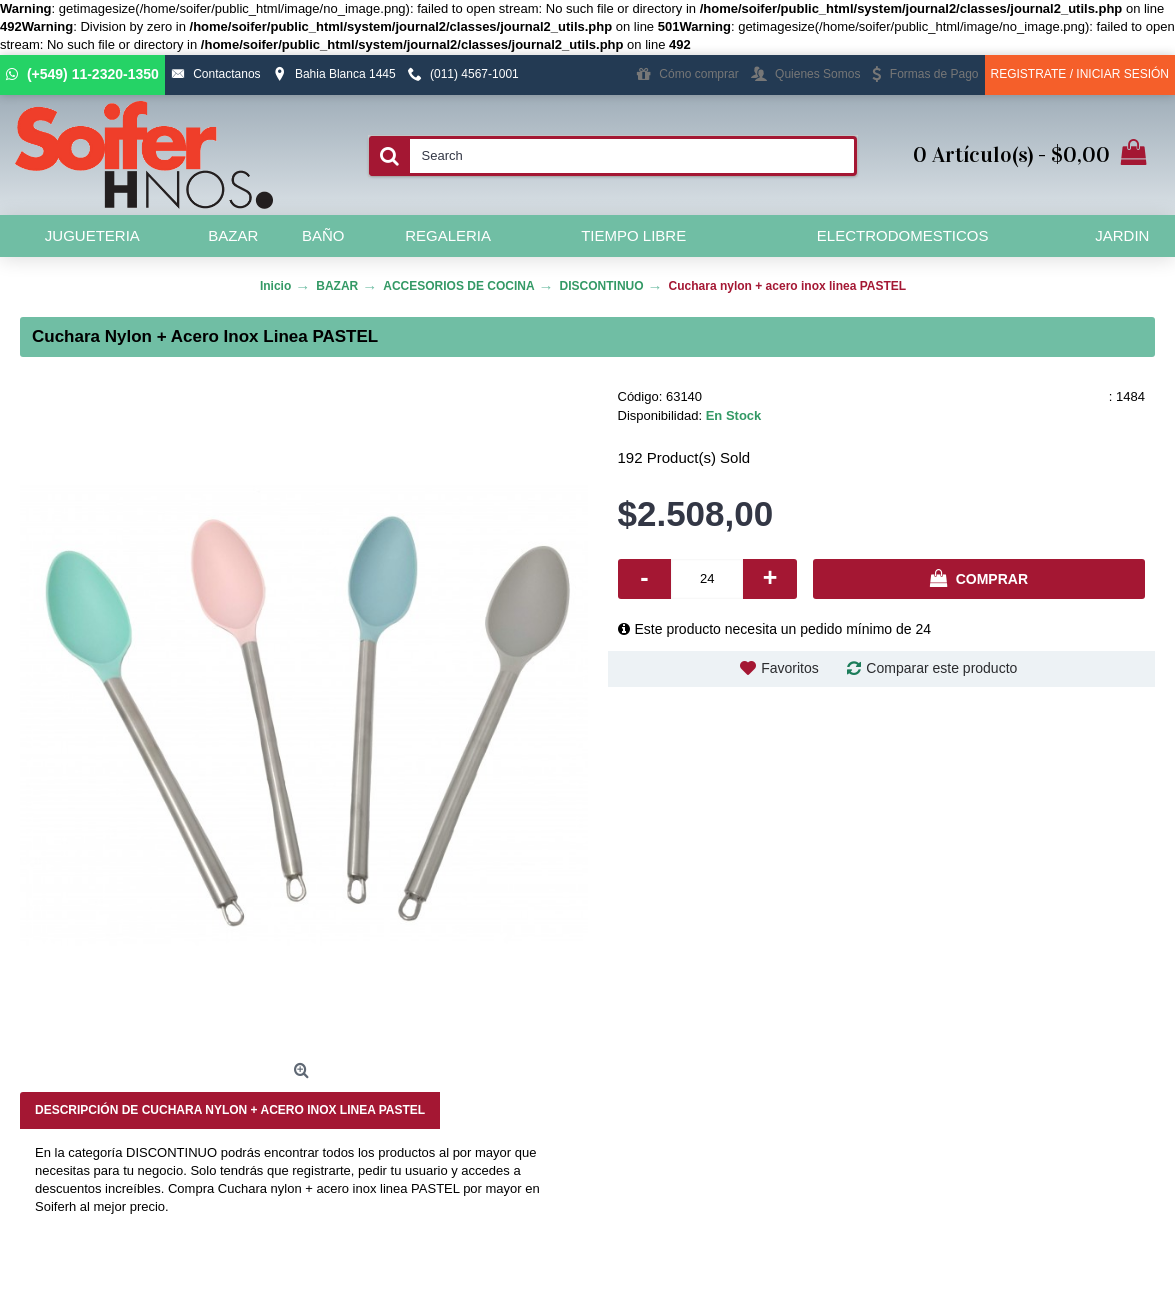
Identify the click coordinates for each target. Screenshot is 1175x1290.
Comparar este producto (941, 668)
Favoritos (790, 668)
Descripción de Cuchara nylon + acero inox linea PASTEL (230, 1110)
